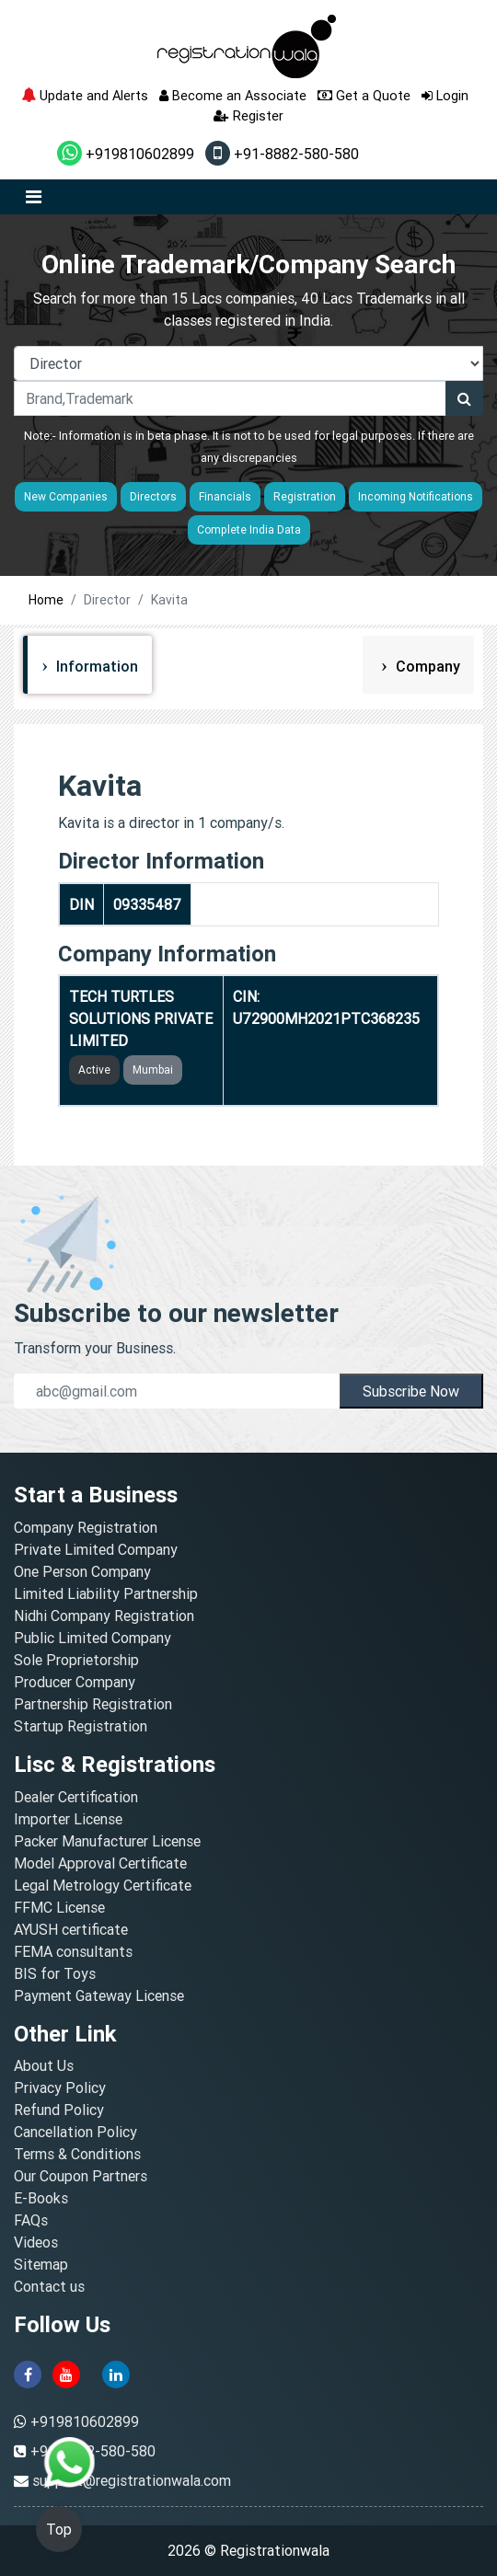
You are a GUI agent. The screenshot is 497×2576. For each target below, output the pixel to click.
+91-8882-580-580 (282, 153)
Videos (36, 2242)
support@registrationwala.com (131, 2480)
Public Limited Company (92, 1637)
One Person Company (82, 1571)
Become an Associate (232, 95)
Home (46, 600)
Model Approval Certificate (100, 1863)
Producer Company (74, 1682)
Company (426, 666)
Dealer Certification (76, 1797)
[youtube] (66, 2372)
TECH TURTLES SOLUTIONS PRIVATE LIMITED (141, 1018)
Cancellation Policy (75, 2131)
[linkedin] (116, 2372)
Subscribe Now (411, 1391)
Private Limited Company (96, 1549)
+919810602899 (125, 153)
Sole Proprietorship (76, 1659)
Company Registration (85, 1527)
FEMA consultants (73, 1951)
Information (95, 666)
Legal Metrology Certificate (102, 1885)
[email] (177, 1391)
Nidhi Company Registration (104, 1615)
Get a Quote (364, 95)
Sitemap (41, 2264)
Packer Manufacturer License (107, 1841)
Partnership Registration (93, 1704)
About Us (44, 2065)
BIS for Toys (55, 1973)
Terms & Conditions (77, 2154)
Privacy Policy (60, 2087)
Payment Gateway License (99, 1995)
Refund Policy (59, 2109)
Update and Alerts (84, 95)
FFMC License (59, 1907)
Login (445, 95)
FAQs (31, 2220)
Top (59, 2529)
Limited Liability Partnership (106, 1593)
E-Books (41, 2198)
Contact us (49, 2286)
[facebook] (27, 2372)
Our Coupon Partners (80, 2176)
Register (248, 115)
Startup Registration (80, 1726)
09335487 (147, 904)
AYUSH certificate (71, 1929)
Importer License (68, 1819)
